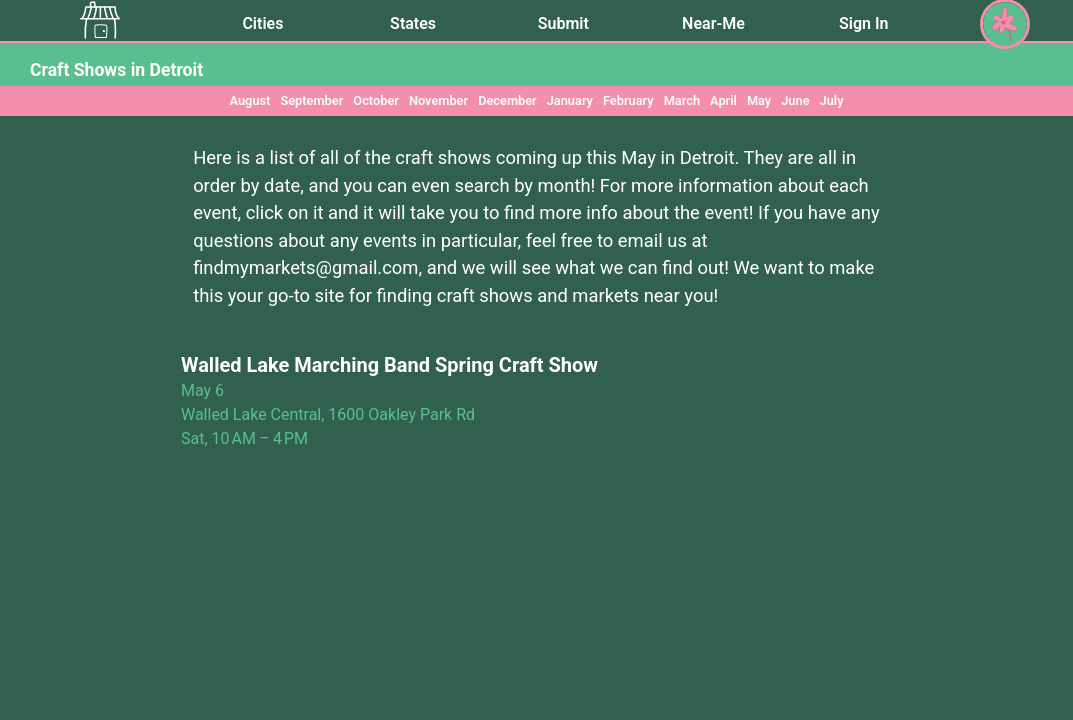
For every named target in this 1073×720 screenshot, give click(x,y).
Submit (563, 23)
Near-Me (713, 23)
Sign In (863, 23)
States (413, 23)
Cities (262, 23)
